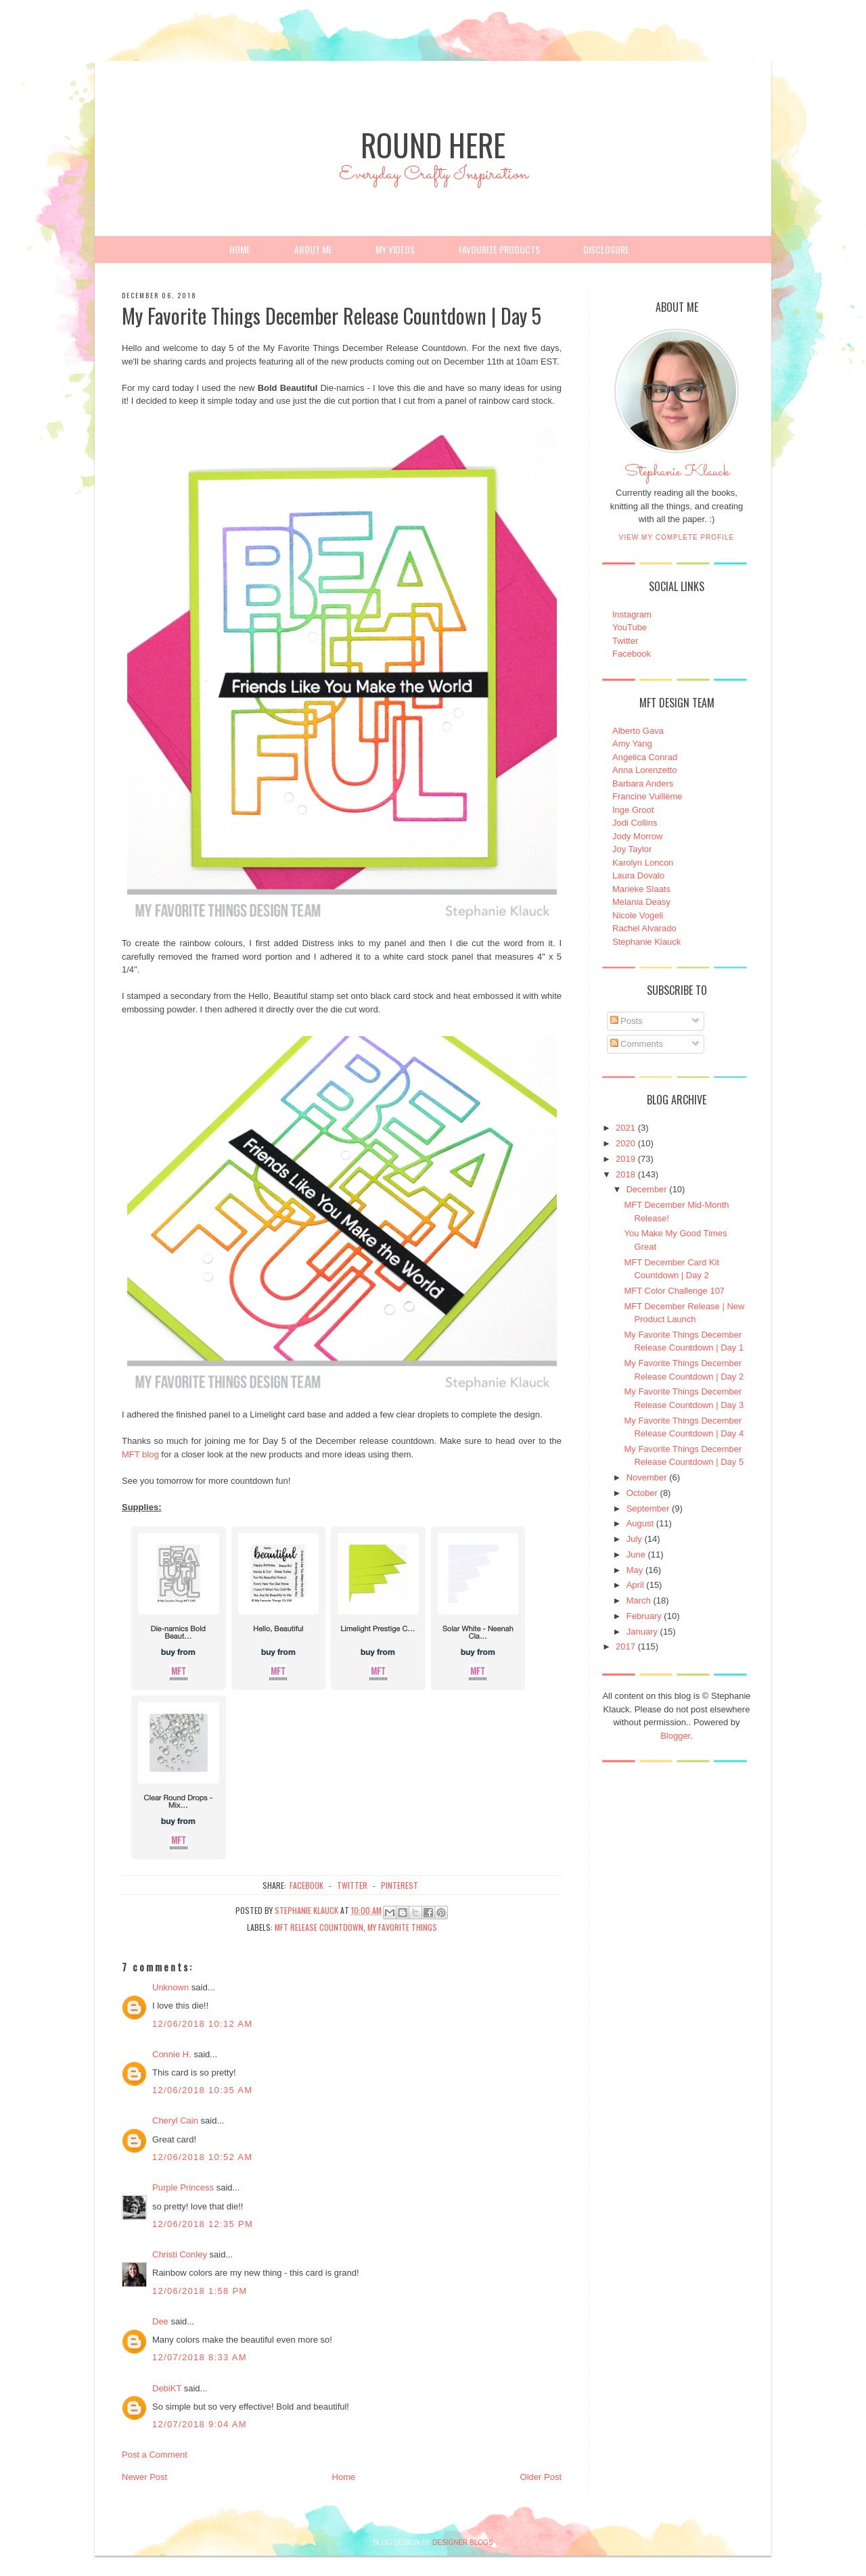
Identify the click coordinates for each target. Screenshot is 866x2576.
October (642, 1493)
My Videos (395, 249)
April (635, 1585)
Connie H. (171, 2054)
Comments (636, 1044)
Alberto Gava (638, 731)
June (635, 1554)
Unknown (170, 1987)
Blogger (675, 1736)
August (640, 1523)
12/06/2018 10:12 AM (202, 2024)
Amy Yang (632, 744)
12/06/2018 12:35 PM (202, 2224)
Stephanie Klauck (676, 475)
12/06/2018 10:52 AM (202, 2157)
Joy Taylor (632, 849)
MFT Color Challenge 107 (674, 1291)
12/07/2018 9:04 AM (199, 2424)
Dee (160, 2321)
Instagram (632, 614)
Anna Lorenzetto (644, 770)
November (646, 1477)
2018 (625, 1174)
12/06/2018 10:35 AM (202, 2090)
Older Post (541, 2477)
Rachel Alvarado (644, 928)
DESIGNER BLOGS (462, 2542)
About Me (313, 249)
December (646, 1189)
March (638, 1600)
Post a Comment (154, 2455)
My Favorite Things (402, 1927)
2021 (625, 1128)
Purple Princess (183, 2187)
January (642, 1631)
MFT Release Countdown (319, 1927)
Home (239, 249)
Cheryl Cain (175, 2120)
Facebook (631, 654)
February (644, 1616)
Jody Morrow (637, 836)
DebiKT (166, 2388)
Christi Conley (179, 2254)
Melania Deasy (641, 902)
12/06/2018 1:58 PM (200, 2291)
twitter (352, 1885)
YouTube (629, 627)
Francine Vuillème (647, 796)
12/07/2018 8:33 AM (199, 2357)
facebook (306, 1885)
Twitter (625, 641)
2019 (625, 1159)
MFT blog (140, 1454)
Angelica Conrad (644, 757)
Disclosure (606, 249)
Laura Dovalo (638, 875)
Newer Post (144, 2477)
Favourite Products (499, 249)
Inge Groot (633, 810)
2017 (625, 1646)
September (648, 1508)
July (634, 1539)
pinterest (399, 1885)
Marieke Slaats (641, 889)
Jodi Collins (634, 823)
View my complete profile (677, 537)
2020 (625, 1143)
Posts (626, 1021)
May (634, 1570)
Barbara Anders (642, 783)
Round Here (433, 144)
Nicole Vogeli (637, 915)
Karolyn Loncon (642, 863)
